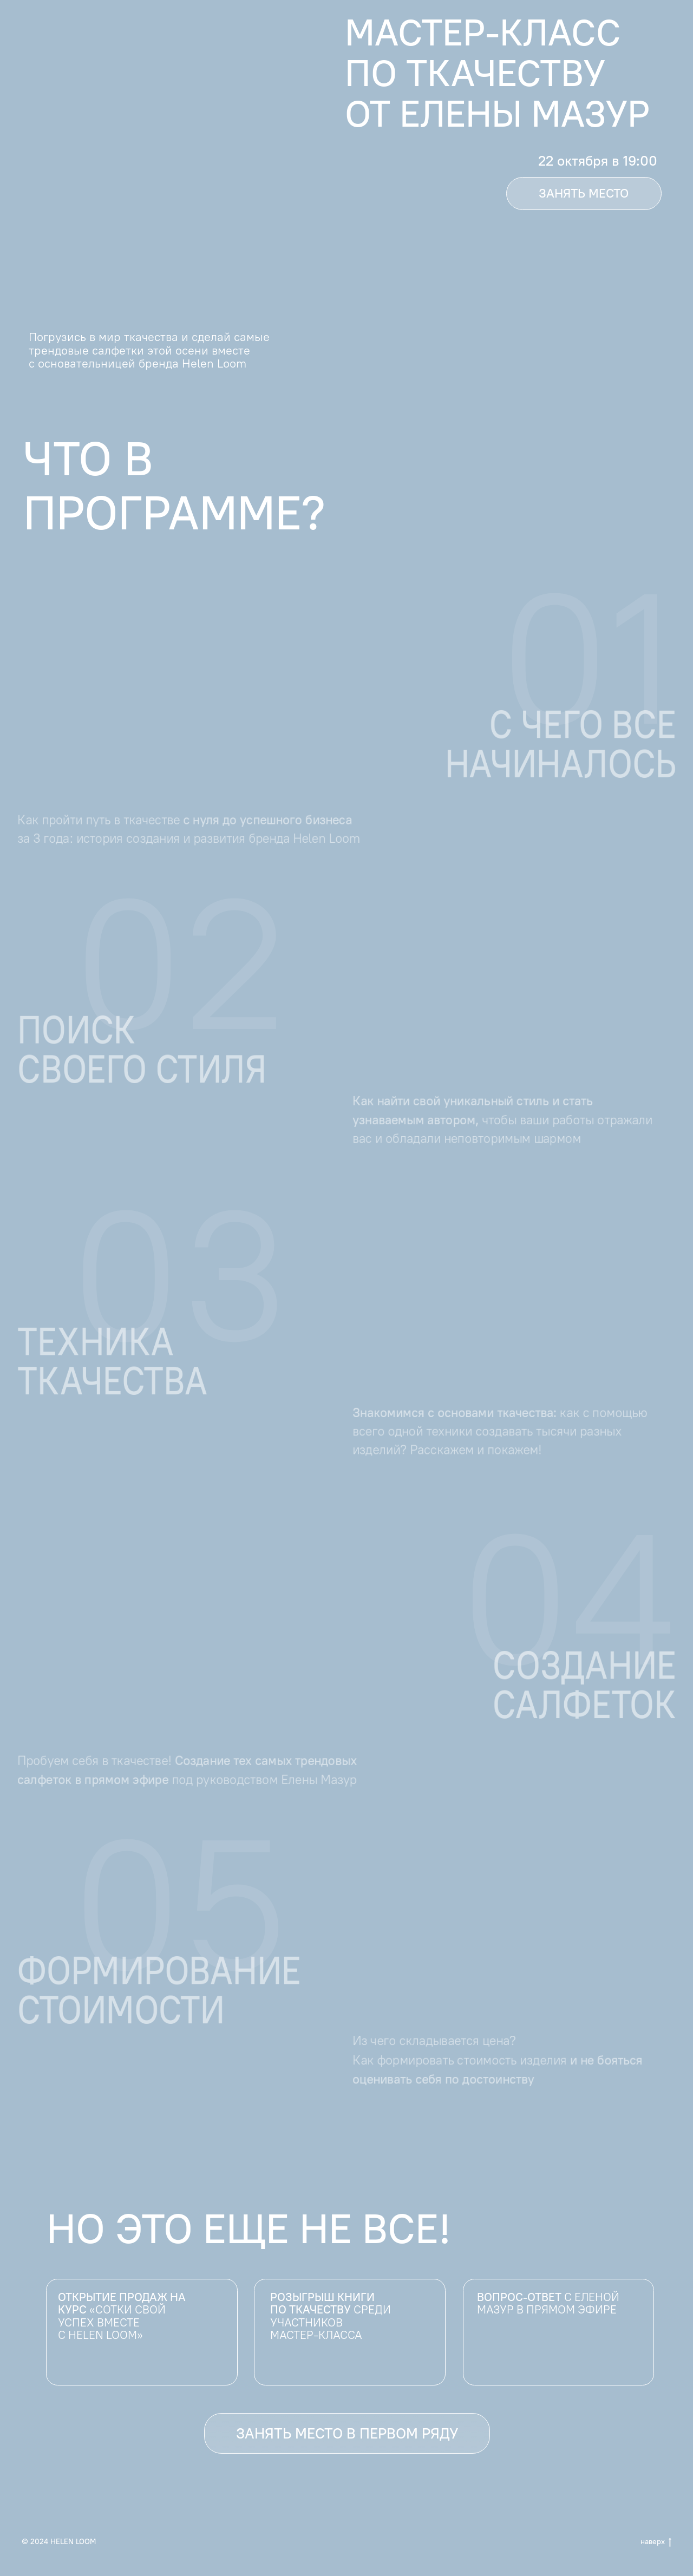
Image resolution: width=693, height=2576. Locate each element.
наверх (655, 2541)
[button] (584, 194)
